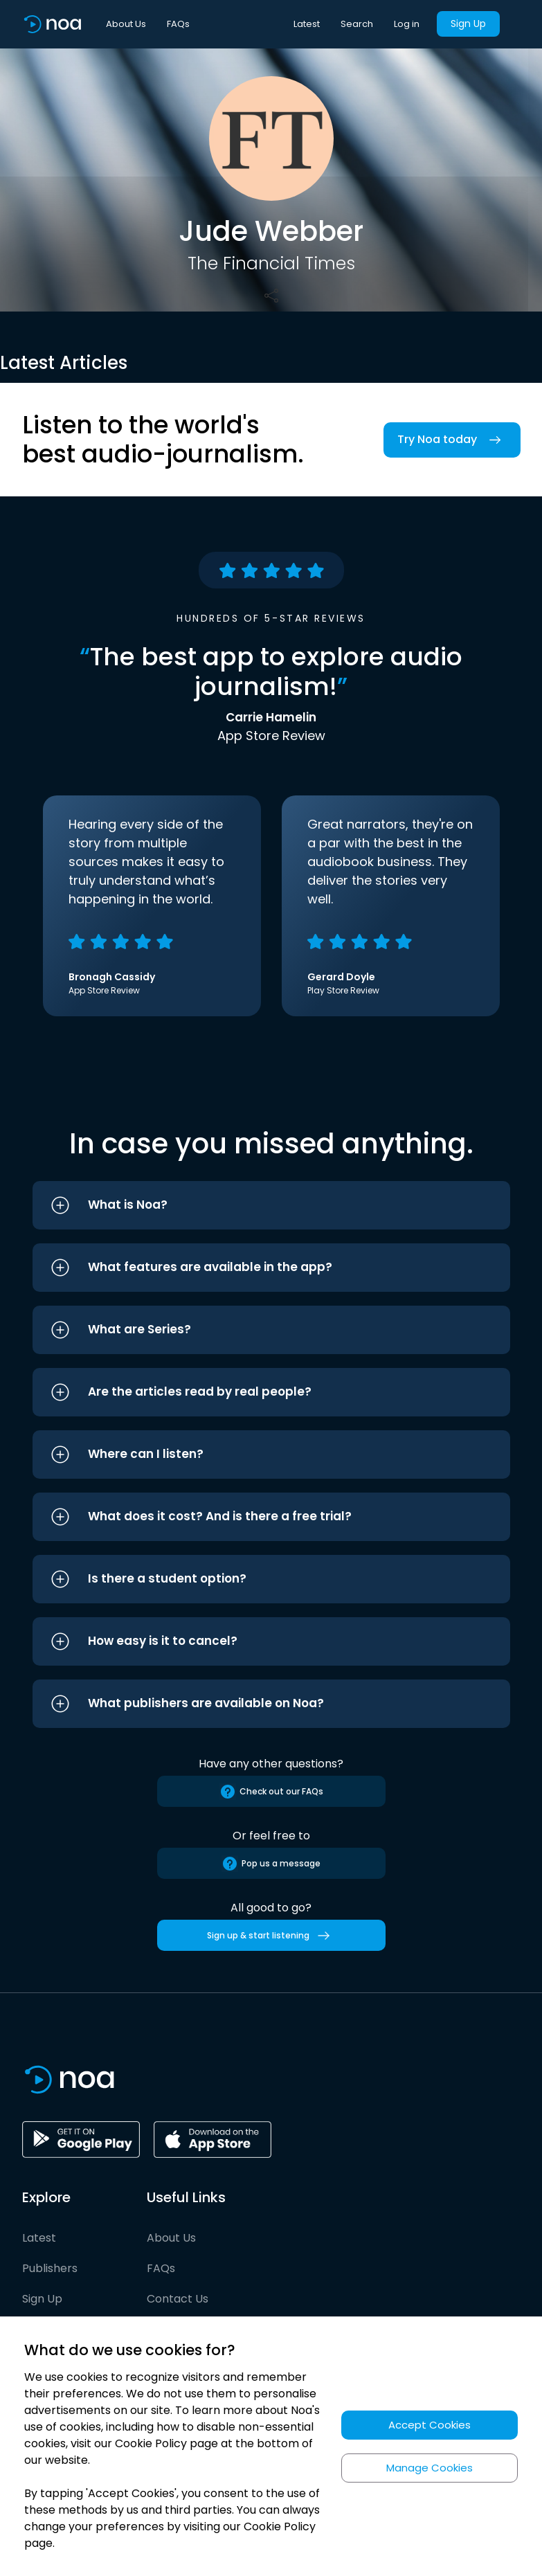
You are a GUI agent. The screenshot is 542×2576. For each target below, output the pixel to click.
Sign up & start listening (271, 1936)
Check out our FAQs (271, 1791)
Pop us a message (271, 1863)
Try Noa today (452, 440)
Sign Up (468, 23)
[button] (271, 1205)
